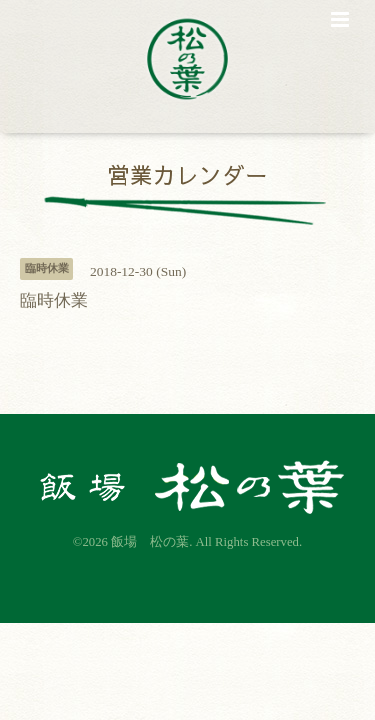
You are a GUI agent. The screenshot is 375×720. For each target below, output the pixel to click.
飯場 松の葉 (150, 542)
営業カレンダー (187, 173)
